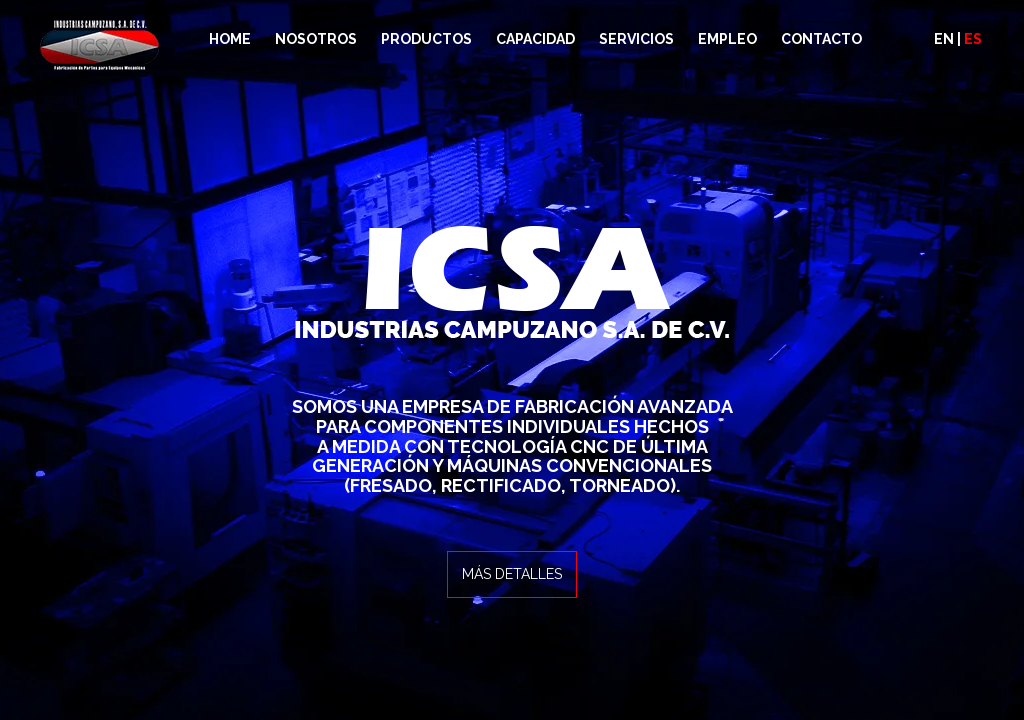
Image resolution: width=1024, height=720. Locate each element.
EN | (958, 39)
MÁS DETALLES (512, 574)
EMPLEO (727, 39)
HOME (230, 39)
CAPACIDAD (535, 39)
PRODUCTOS (426, 39)
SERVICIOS (636, 39)
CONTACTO (821, 39)
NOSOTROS (316, 39)
